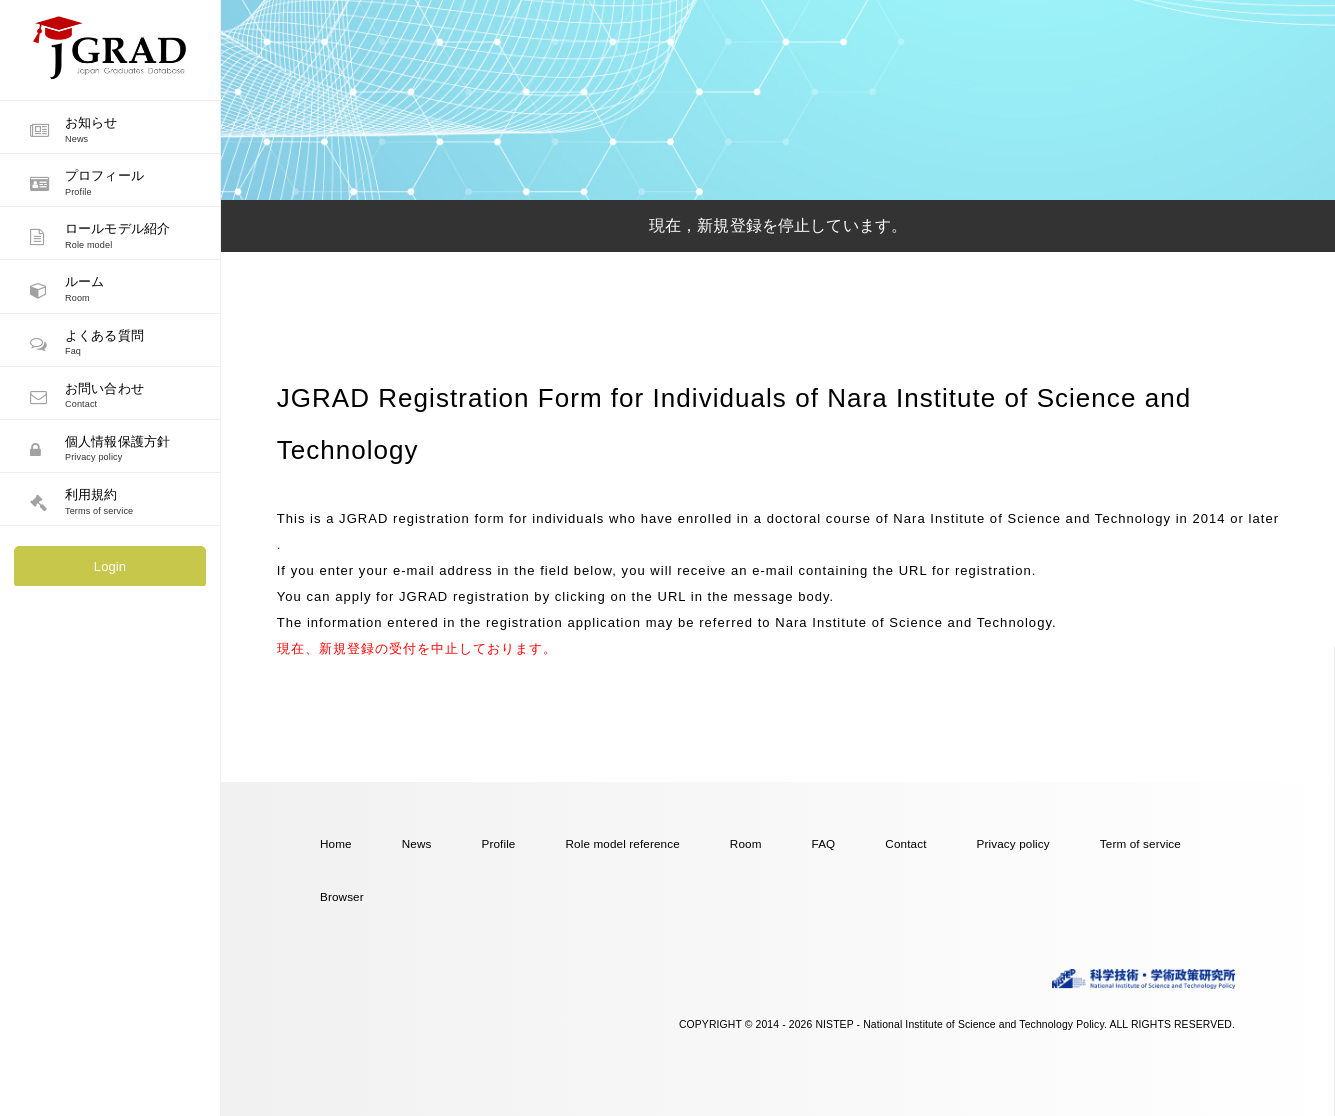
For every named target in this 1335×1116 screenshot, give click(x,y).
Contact (905, 843)
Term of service (1140, 843)
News (417, 843)
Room (746, 843)
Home (336, 843)
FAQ (824, 843)
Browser (342, 896)
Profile (498, 843)
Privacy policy (1013, 843)
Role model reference (623, 843)
